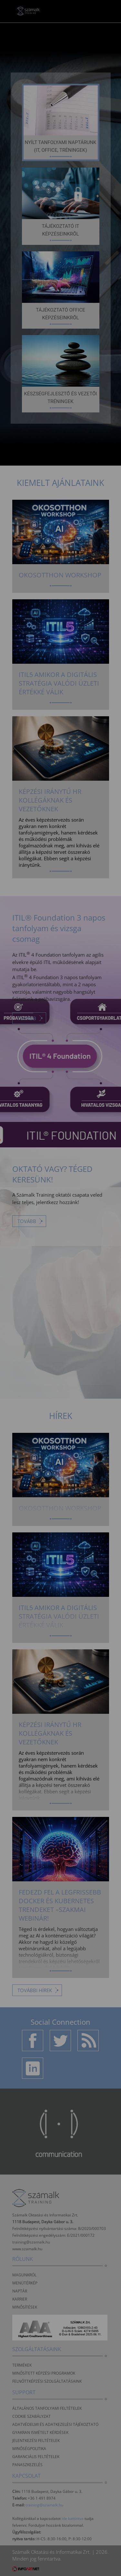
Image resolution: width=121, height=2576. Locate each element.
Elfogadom (60, 1313)
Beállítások (61, 1332)
